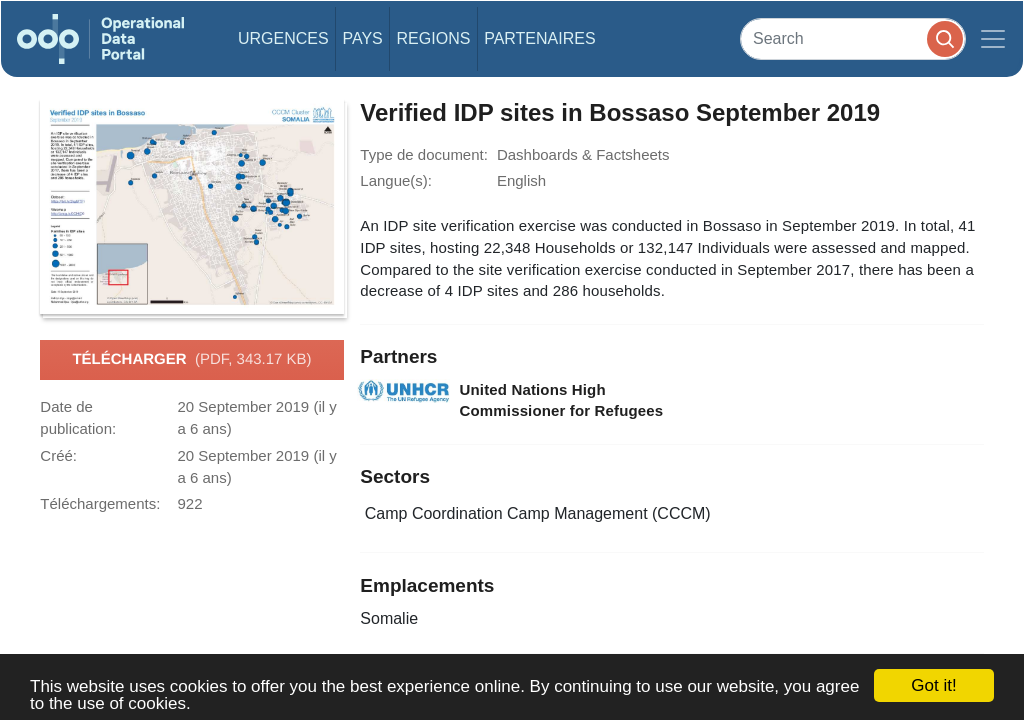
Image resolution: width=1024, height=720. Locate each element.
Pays (362, 38)
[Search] (853, 38)
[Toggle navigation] (993, 39)
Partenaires (539, 38)
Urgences (283, 38)
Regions (434, 38)
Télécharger (191, 360)
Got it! (933, 685)
